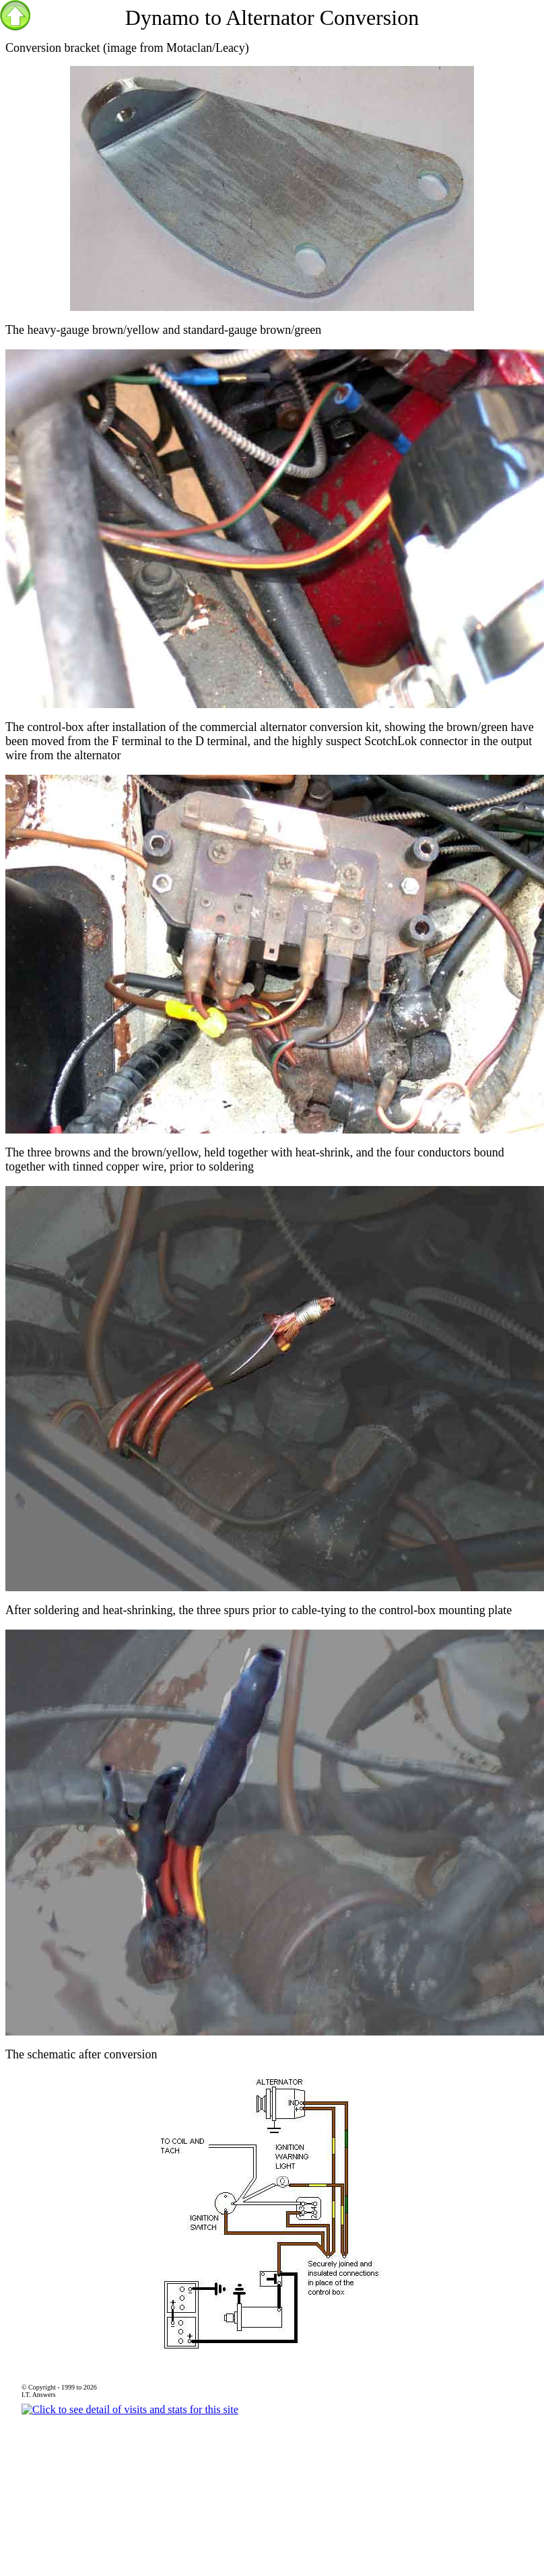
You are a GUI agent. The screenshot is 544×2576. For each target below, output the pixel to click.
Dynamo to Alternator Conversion (272, 17)
